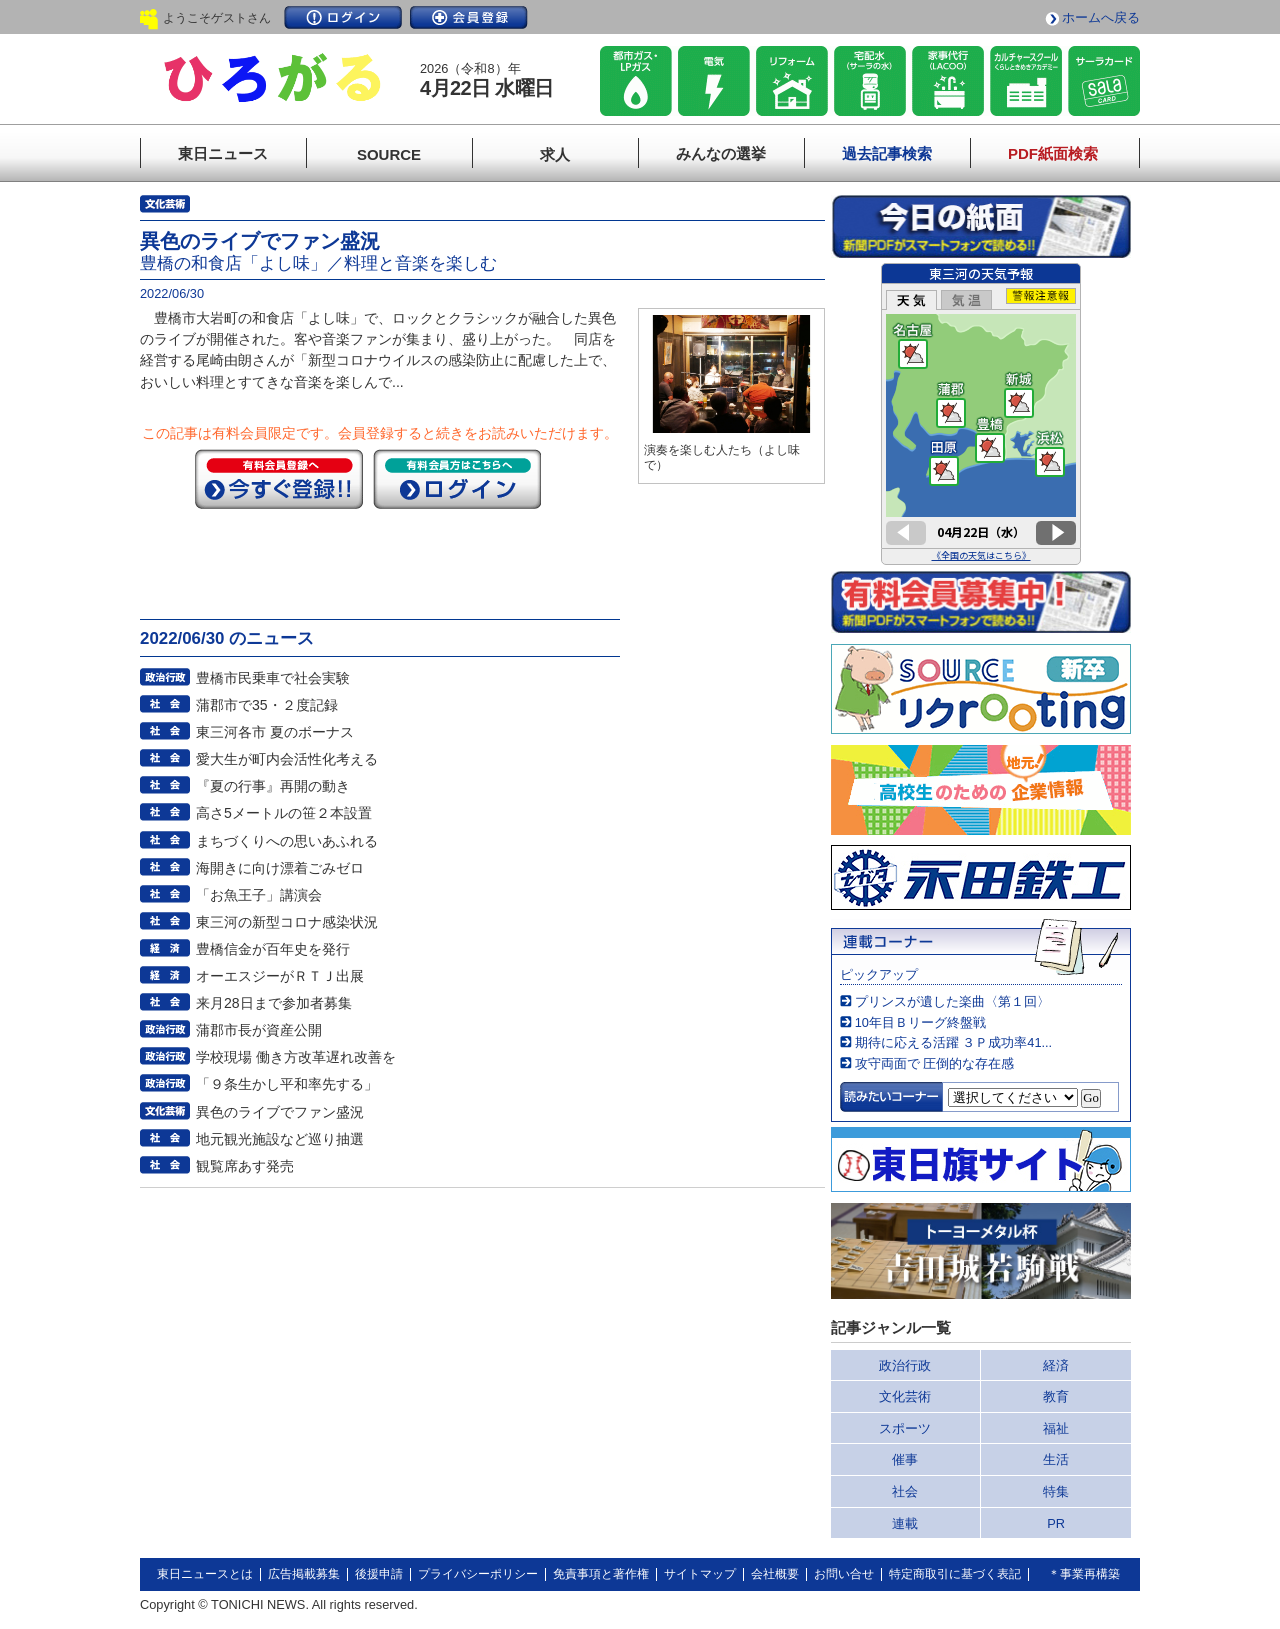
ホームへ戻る (1101, 17)
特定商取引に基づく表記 (955, 1574)
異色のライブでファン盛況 (280, 1112)
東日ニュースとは (205, 1574)
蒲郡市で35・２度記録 (267, 705)
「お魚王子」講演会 (259, 895)
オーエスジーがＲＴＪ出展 (280, 976)
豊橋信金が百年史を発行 (273, 949)
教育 (1056, 1396)
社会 (905, 1491)
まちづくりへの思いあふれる (287, 841)
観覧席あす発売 (245, 1166)
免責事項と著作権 (601, 1574)
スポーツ (905, 1428)
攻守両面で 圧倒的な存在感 (935, 1063)
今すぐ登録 (279, 479)
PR (1056, 1523)
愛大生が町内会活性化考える (287, 759)
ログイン (343, 17)
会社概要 (775, 1574)
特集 (1056, 1491)
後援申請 (379, 1574)
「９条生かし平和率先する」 (287, 1084)
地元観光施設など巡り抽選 (280, 1139)
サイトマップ (700, 1574)
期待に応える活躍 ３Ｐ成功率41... (953, 1042)
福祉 (1056, 1428)
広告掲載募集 (304, 1574)
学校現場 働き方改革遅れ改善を (296, 1057)
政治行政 (905, 1365)
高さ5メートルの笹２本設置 (284, 813)
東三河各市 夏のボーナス (275, 732)
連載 (905, 1523)
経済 (1056, 1365)
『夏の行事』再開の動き (273, 786)
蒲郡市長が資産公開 (259, 1030)
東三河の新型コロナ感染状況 (287, 922)
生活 (1056, 1459)
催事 (905, 1459)
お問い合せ (844, 1574)
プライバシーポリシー (478, 1574)
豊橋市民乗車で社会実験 (273, 678)
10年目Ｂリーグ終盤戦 (920, 1022)
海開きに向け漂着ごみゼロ (280, 868)
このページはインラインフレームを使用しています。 (981, 414)
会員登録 (469, 17)
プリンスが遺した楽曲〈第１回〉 (952, 1001)
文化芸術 (905, 1396)
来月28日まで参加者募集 (274, 1003)
